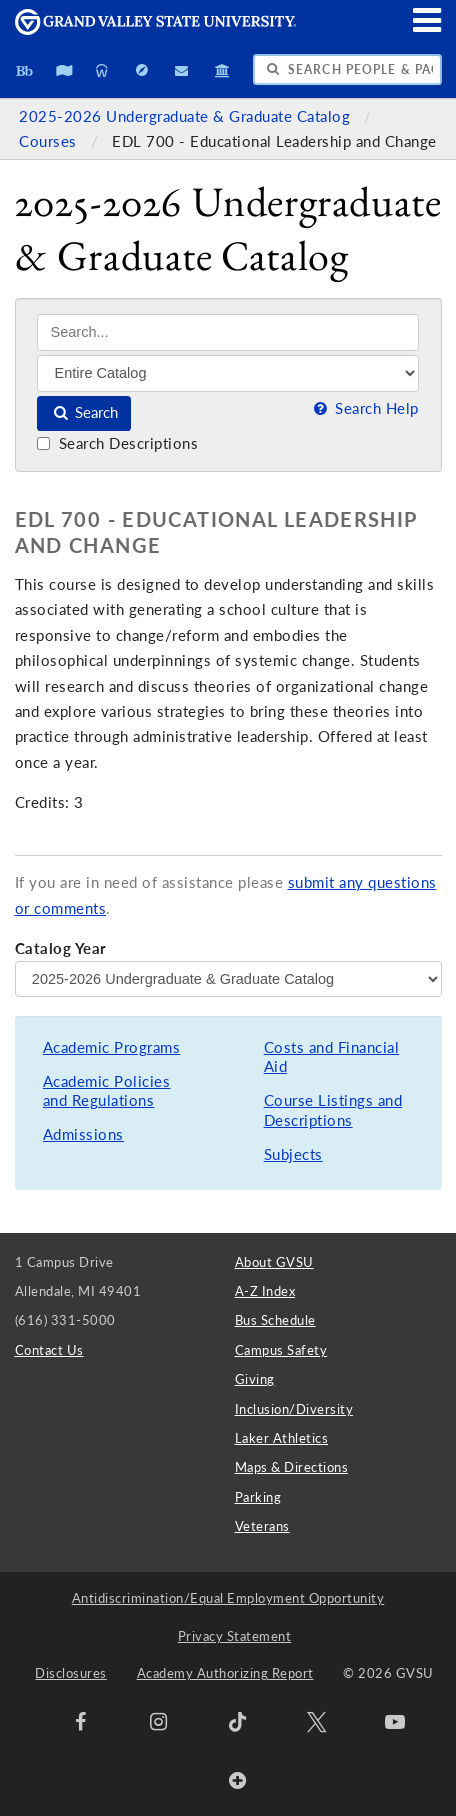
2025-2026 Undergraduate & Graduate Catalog (187, 116)
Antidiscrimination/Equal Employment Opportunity (228, 1598)
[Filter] (228, 373)
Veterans (262, 1526)
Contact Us (49, 1350)
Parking (258, 1497)
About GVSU (274, 1262)
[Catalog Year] (228, 979)
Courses (50, 141)
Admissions (83, 1134)
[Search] (228, 332)
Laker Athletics (282, 1438)
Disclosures (71, 1673)
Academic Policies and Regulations (107, 1091)
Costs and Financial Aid (332, 1057)
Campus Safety (281, 1350)
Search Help (364, 408)
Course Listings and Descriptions (333, 1110)
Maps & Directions (292, 1467)
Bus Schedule (275, 1320)
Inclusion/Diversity (294, 1409)
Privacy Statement (235, 1636)
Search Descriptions (117, 443)
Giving (255, 1379)
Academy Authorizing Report (225, 1673)
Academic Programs (112, 1047)
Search (84, 412)
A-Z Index (265, 1291)
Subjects (293, 1154)
